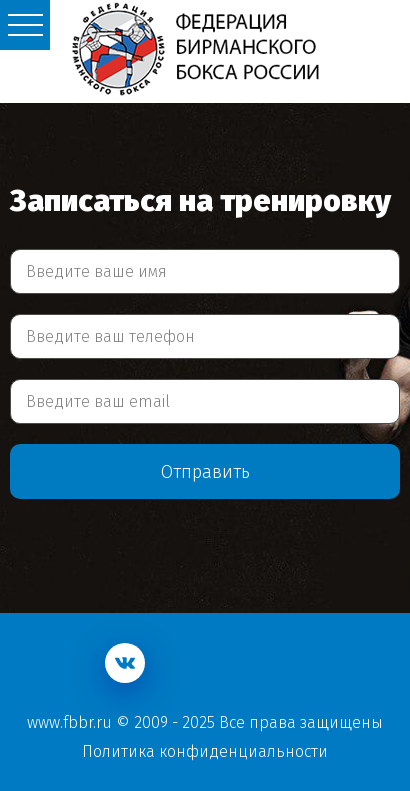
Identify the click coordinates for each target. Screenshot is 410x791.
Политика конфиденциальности (205, 751)
